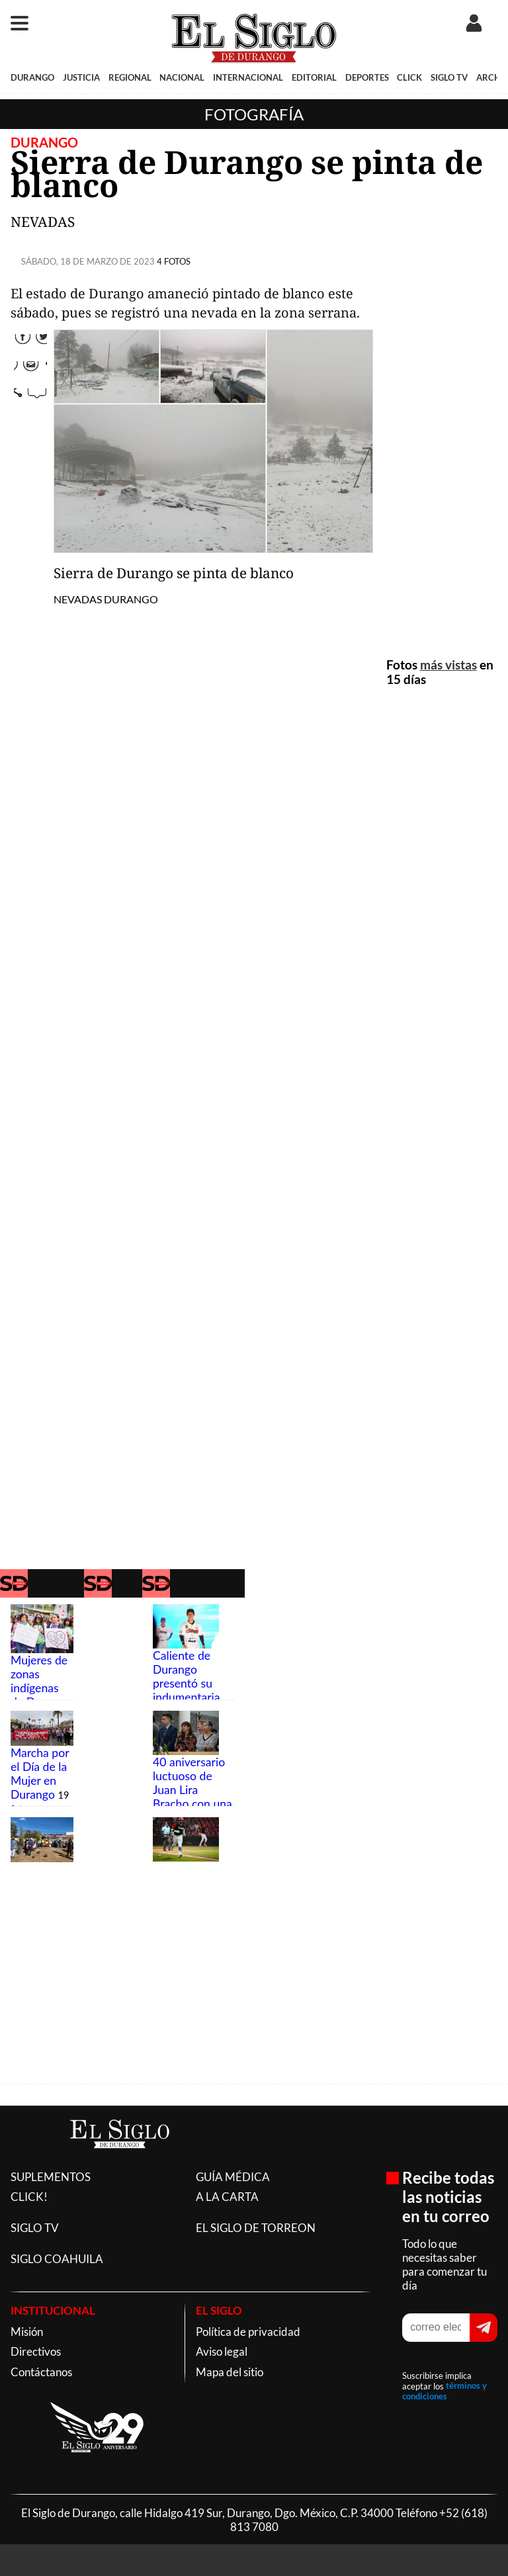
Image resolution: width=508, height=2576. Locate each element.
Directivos (36, 2351)
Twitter (30, 364)
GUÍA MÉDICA (233, 2177)
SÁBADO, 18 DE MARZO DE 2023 (88, 261)
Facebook (30, 337)
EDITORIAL (314, 77)
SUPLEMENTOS (51, 2177)
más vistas (448, 665)
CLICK (409, 77)
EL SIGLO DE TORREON (256, 2228)
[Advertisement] (441, 439)
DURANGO (32, 77)
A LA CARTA (227, 2197)
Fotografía (254, 114)
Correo (30, 391)
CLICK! (29, 2197)
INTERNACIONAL (248, 77)
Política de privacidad (248, 2332)
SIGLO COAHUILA (57, 2259)
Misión (27, 2332)
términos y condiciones (444, 2391)
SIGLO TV (449, 77)
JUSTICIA (81, 77)
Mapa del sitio (229, 2372)
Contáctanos (41, 2372)
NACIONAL (181, 77)
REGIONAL (129, 77)
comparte (30, 418)
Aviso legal (221, 2351)
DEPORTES (367, 77)
